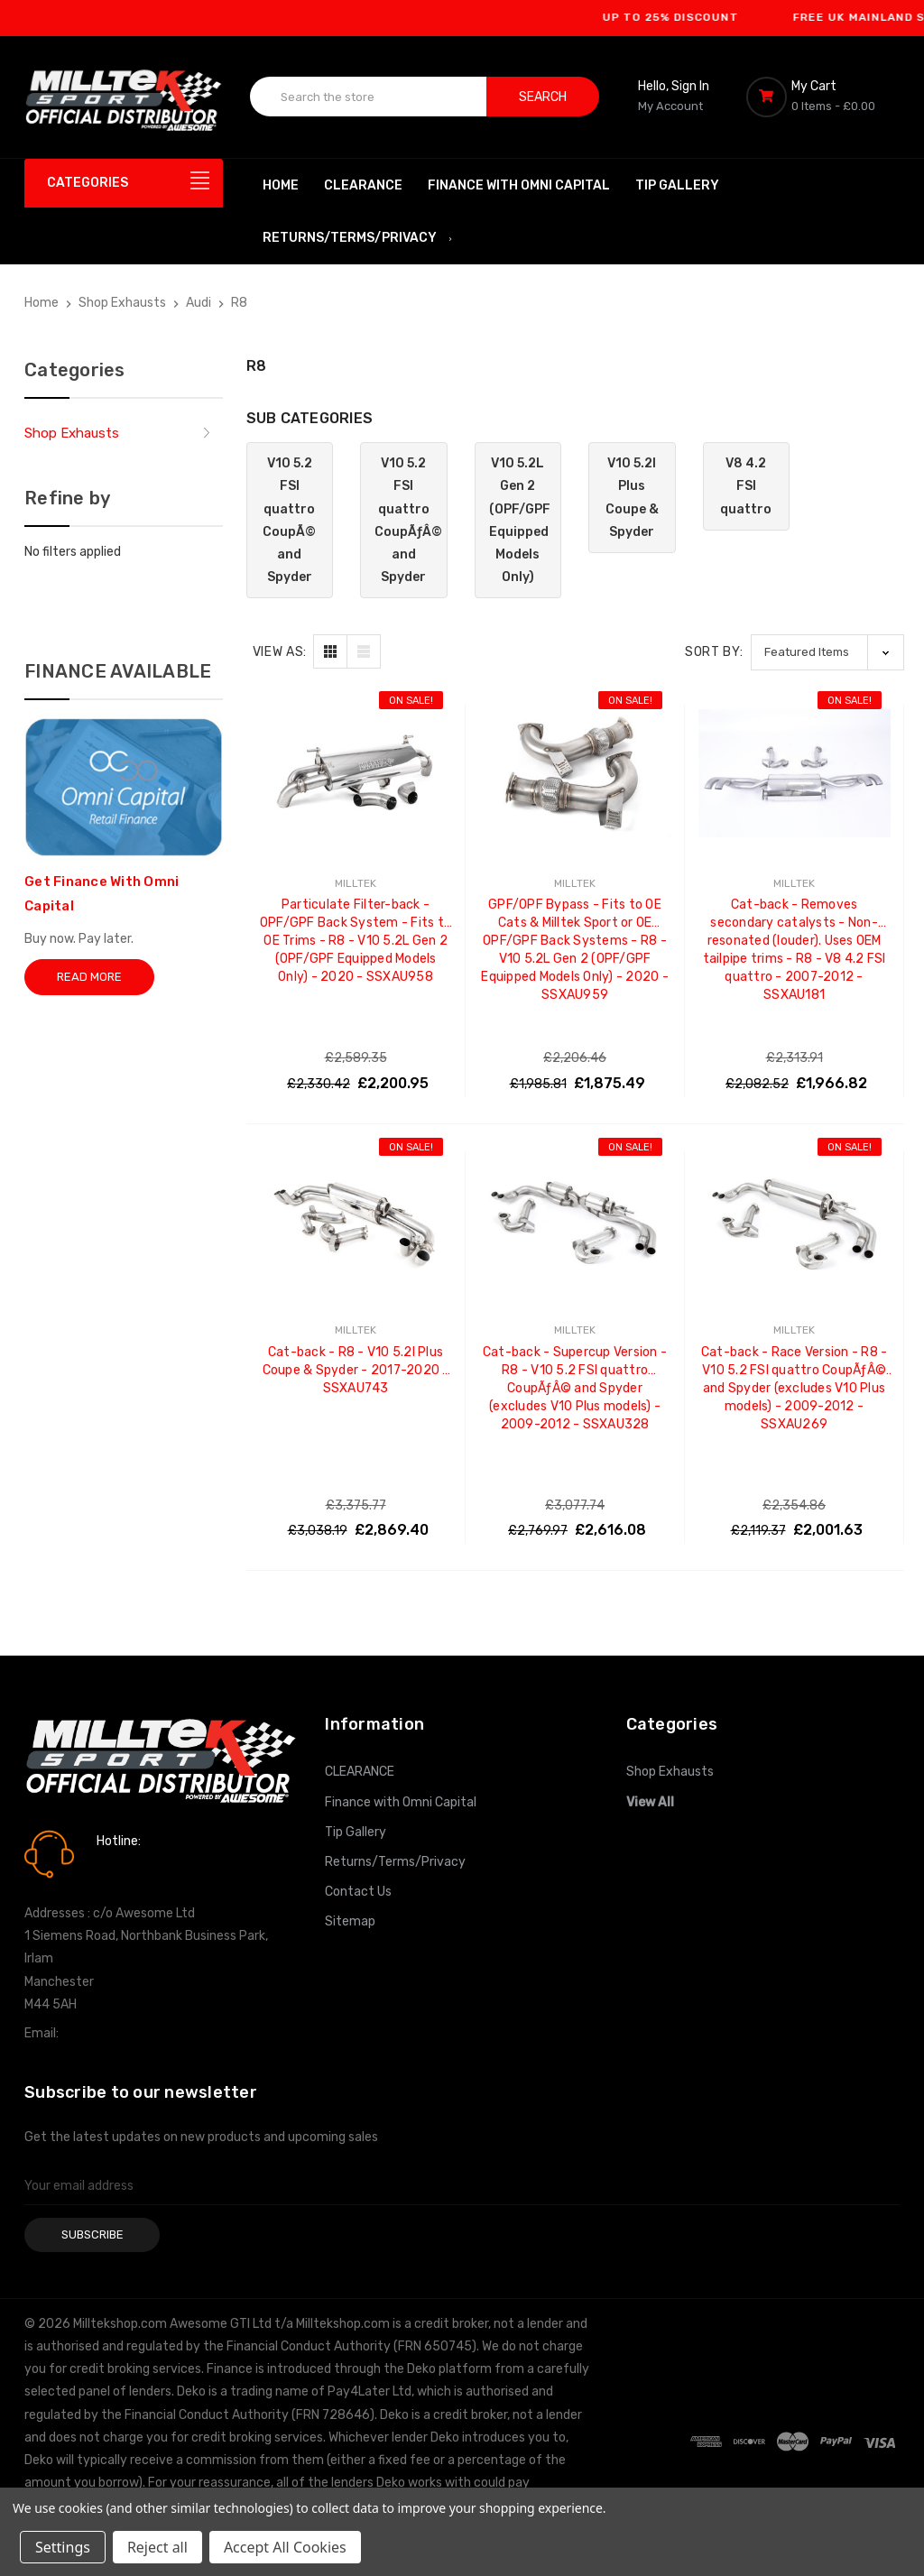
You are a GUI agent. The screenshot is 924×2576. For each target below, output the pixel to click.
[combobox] (368, 96)
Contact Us (358, 1891)
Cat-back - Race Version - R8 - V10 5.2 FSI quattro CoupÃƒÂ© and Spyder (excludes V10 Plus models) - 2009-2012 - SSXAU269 (794, 1362)
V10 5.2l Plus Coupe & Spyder (632, 498)
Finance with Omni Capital (519, 185)
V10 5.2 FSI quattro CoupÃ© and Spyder (289, 520)
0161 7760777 (148, 1867)
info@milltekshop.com (126, 2033)
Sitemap (350, 1921)
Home (281, 185)
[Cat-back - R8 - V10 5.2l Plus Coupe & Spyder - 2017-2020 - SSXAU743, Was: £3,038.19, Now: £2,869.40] (356, 1220)
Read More (89, 976)
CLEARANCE (363, 185)
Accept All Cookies (285, 2547)
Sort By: (714, 652)
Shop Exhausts (71, 433)
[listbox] (827, 651)
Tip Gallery (677, 185)
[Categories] (123, 183)
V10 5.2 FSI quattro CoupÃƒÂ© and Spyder (408, 520)
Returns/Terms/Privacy (358, 237)
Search (543, 97)
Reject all (157, 2547)
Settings (62, 2547)
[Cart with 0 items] (823, 96)
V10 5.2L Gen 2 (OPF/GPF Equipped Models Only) (519, 520)
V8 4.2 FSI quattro (746, 486)
